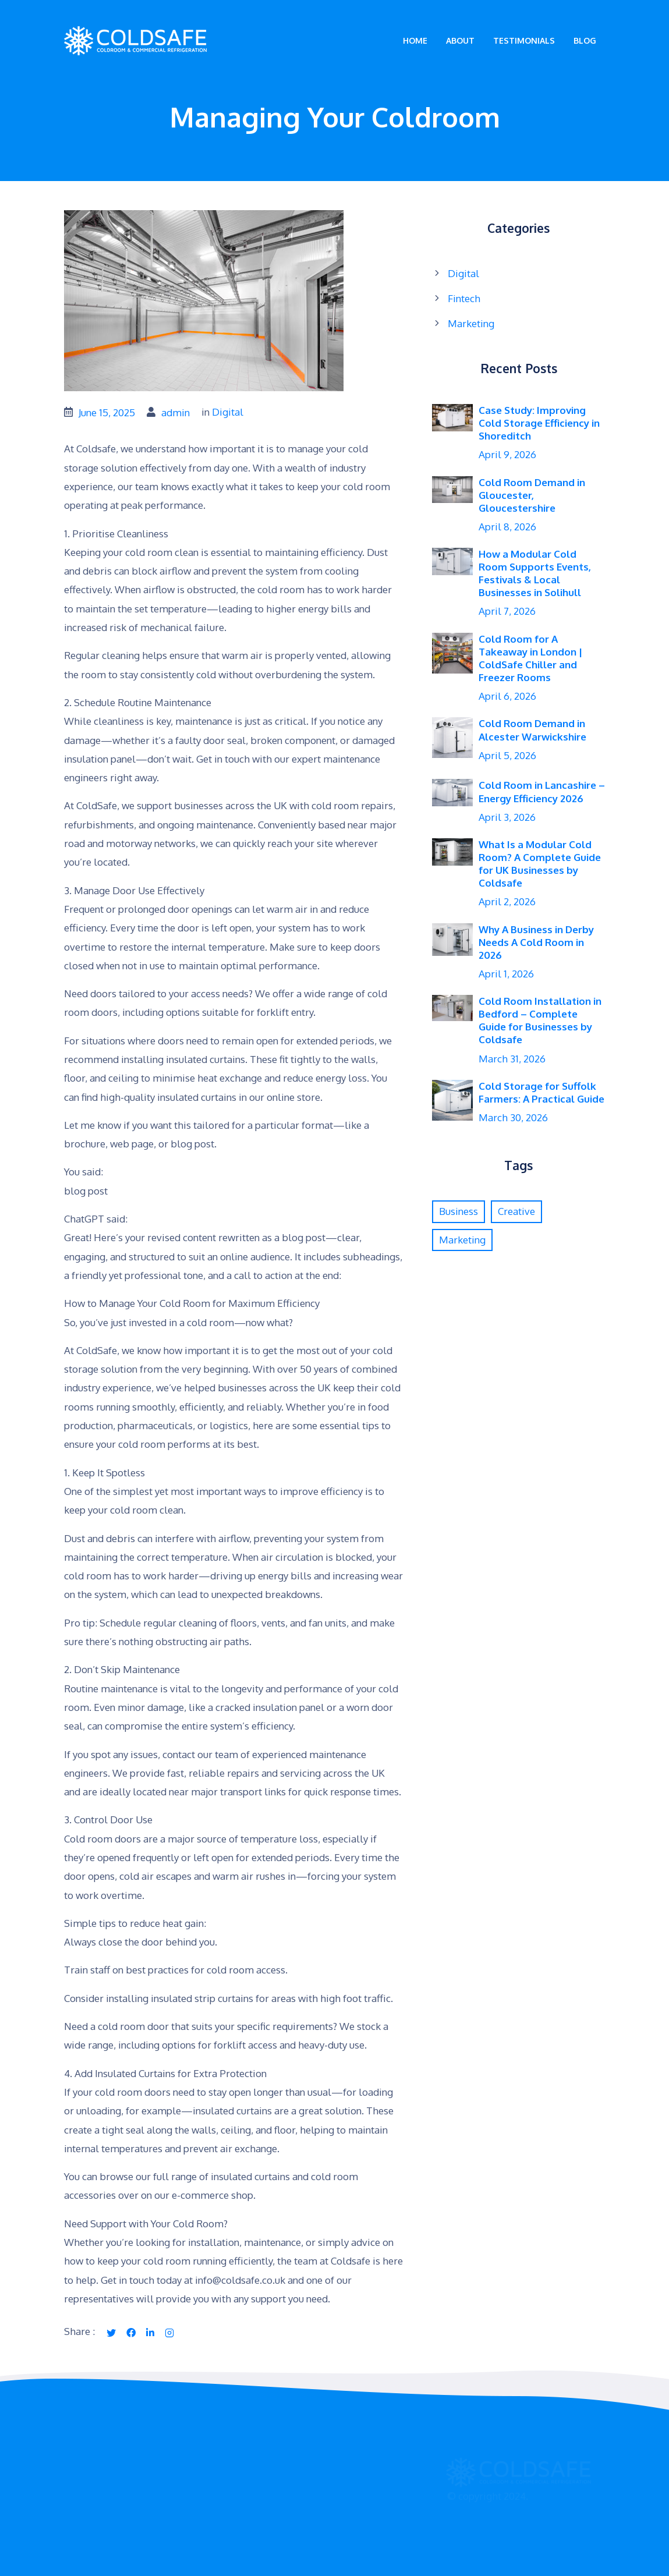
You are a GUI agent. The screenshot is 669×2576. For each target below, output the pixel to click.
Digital (227, 412)
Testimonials (524, 40)
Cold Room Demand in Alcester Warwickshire (532, 729)
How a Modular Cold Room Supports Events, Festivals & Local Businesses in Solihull (535, 573)
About (460, 40)
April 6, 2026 (507, 696)
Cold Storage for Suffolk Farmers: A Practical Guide (541, 1092)
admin (175, 412)
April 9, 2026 (507, 454)
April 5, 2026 (507, 755)
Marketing (471, 323)
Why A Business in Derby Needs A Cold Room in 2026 (536, 942)
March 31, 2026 (512, 1059)
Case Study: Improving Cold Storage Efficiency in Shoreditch (539, 423)
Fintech (464, 298)
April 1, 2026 (506, 974)
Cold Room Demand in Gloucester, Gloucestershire (532, 495)
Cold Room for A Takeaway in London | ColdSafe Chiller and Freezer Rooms (530, 658)
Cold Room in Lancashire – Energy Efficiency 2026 (542, 791)
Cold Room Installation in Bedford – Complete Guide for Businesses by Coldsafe (540, 1020)
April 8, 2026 (507, 526)
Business (458, 1211)
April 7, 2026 (507, 611)
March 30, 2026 (513, 1117)
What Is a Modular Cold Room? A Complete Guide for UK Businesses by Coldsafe (540, 863)
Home (415, 40)
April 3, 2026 (507, 817)
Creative (516, 1211)
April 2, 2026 (507, 901)
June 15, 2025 (107, 412)
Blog (585, 40)
